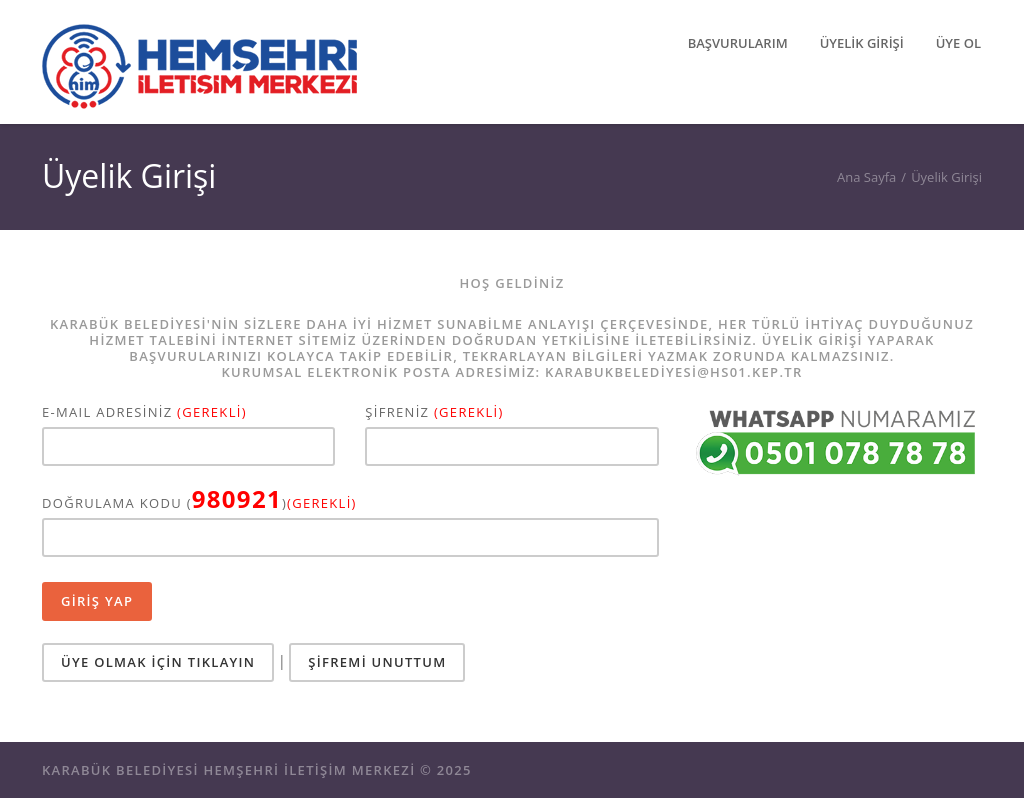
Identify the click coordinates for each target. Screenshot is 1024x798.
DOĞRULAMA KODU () (199, 501)
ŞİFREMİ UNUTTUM (377, 662)
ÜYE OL (958, 43)
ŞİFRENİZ (434, 412)
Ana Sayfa (866, 177)
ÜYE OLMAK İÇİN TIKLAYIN (158, 662)
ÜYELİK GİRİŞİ (862, 43)
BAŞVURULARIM (738, 43)
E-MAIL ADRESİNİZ (144, 412)
